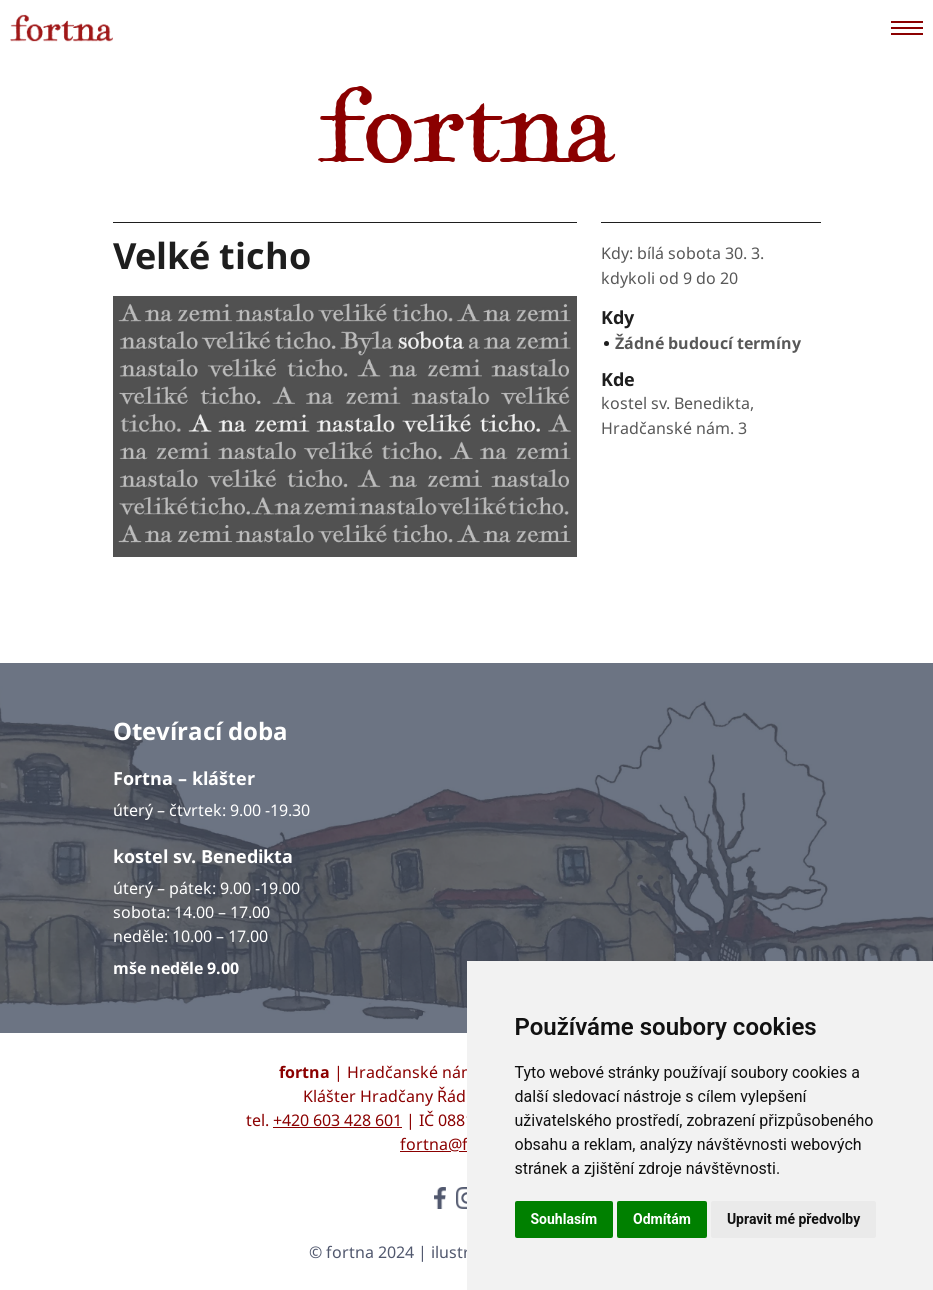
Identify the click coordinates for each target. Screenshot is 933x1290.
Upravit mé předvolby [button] (793, 1219)
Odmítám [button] (662, 1219)
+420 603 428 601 (337, 1120)
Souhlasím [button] (564, 1219)
